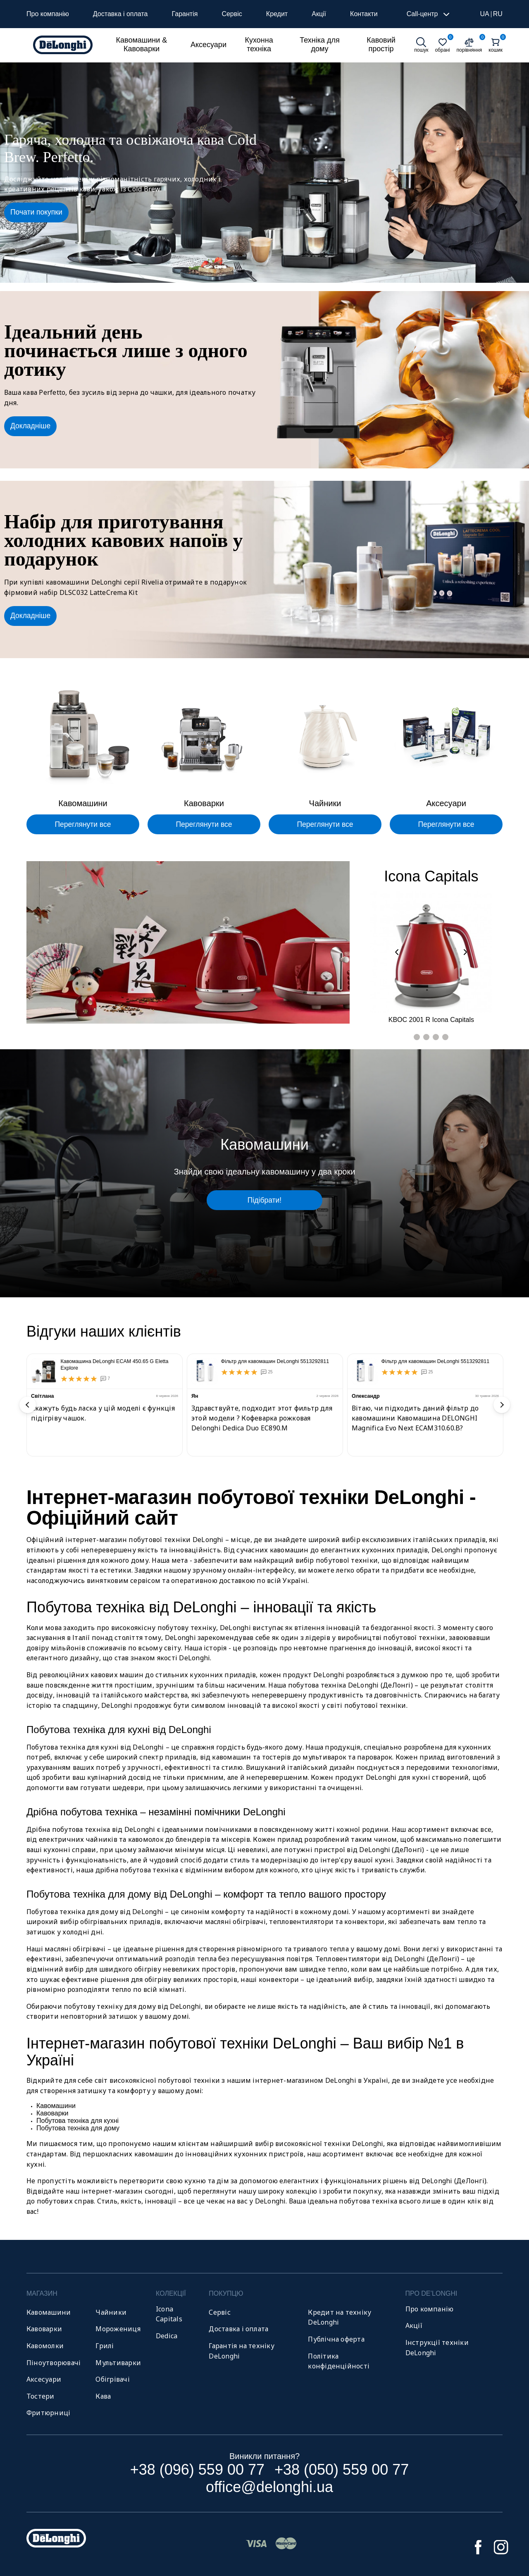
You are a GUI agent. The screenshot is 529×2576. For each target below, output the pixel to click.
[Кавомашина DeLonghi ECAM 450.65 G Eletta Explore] (44, 1371)
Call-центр (429, 14)
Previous (27, 1405)
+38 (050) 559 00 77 (341, 2469)
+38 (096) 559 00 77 (197, 2469)
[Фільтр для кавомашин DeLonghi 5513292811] (204, 1371)
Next (501, 1405)
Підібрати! (264, 1200)
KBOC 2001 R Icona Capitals (431, 1019)
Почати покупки (36, 212)
